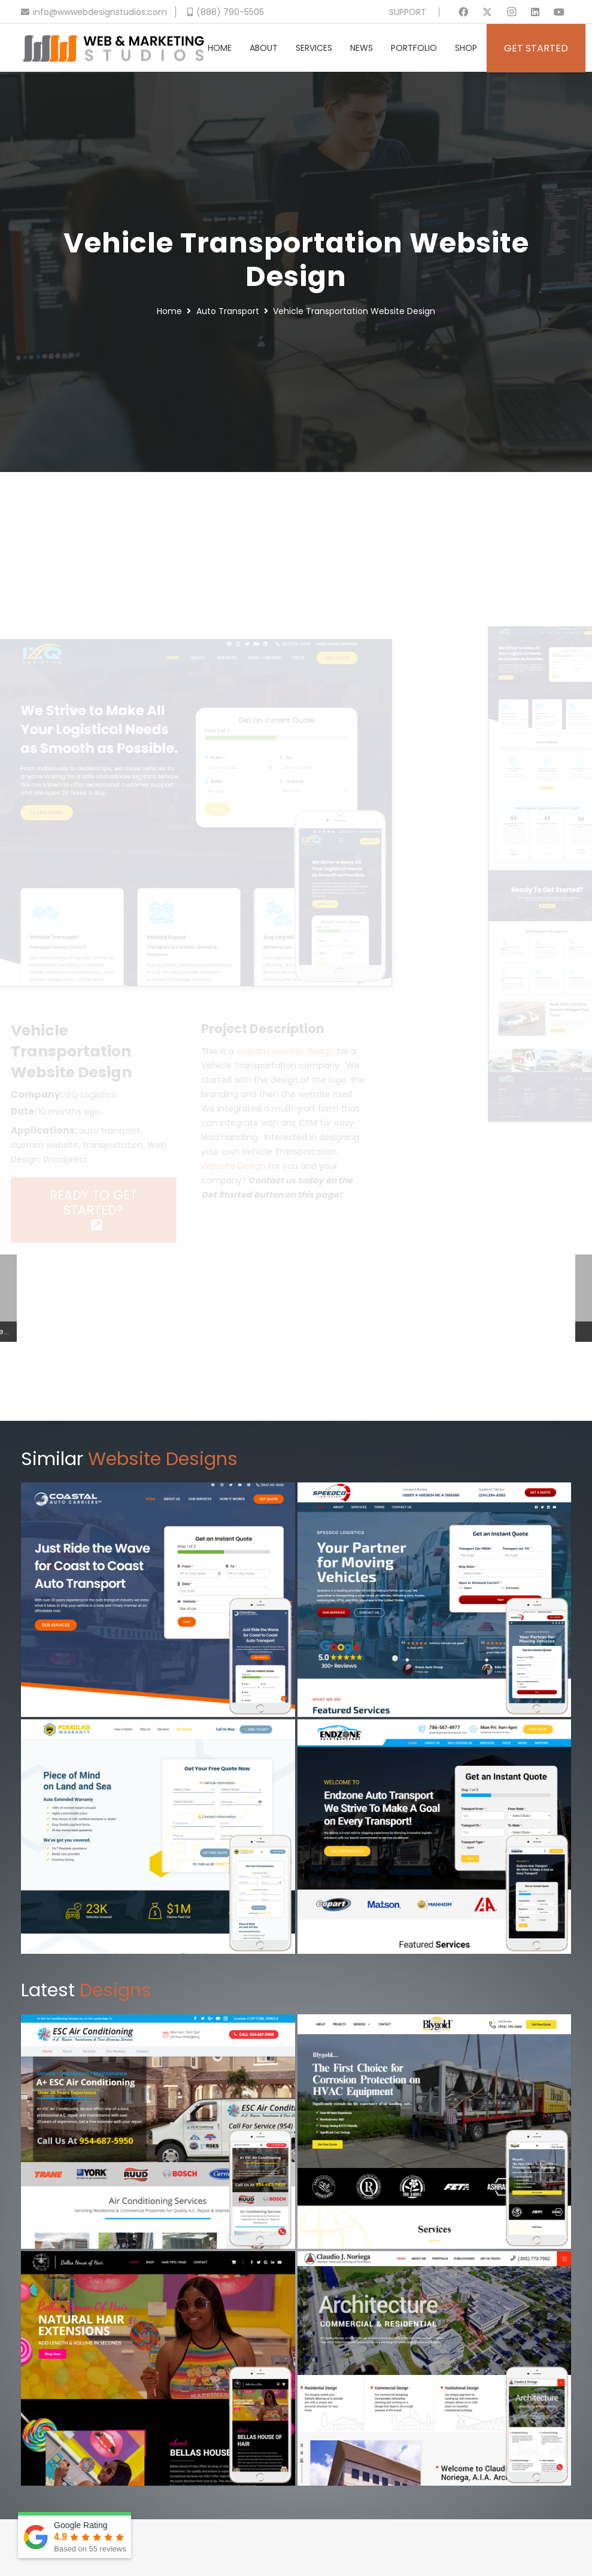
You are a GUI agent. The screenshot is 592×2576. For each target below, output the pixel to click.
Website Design (268, 1166)
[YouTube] (559, 12)
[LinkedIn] (535, 12)
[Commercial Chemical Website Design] (434, 2131)
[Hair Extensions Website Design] (158, 2368)
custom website (80, 1145)
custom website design (320, 1051)
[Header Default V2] (113, 48)
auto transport (144, 1131)
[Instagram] (511, 12)
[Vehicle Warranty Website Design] (158, 1836)
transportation (148, 1145)
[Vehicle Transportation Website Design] (224, 647)
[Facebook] (463, 12)
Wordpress (100, 1159)
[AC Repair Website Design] (158, 2131)
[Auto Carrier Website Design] (158, 1599)
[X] (487, 12)
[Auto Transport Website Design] (434, 1836)
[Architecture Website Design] (434, 2368)
